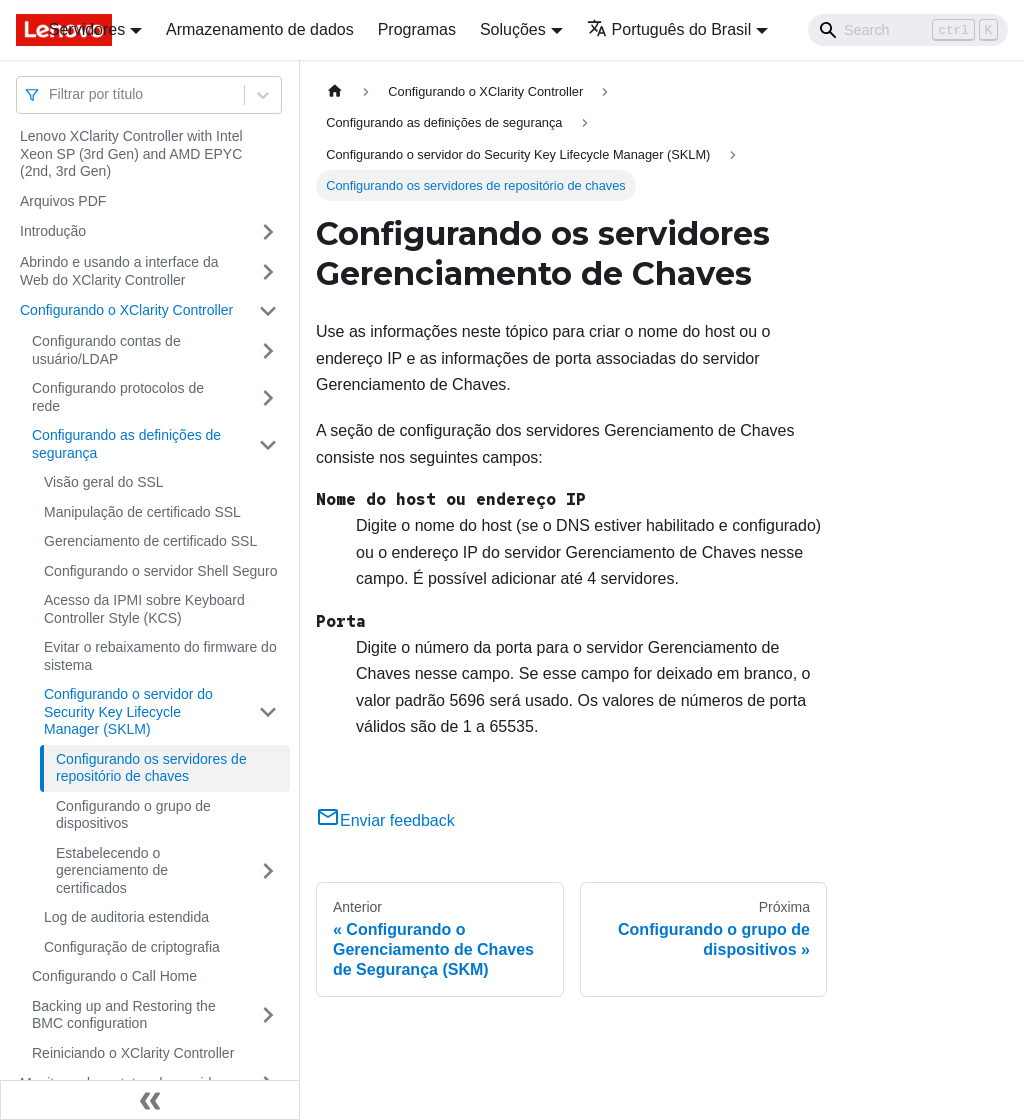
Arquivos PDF (63, 201)
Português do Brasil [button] (669, 29)
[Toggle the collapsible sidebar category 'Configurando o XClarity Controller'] (268, 311)
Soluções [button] (513, 29)
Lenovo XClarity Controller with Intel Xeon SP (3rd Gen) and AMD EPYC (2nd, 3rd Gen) (131, 153)
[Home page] (335, 91)
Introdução (53, 231)
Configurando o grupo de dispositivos (133, 815)
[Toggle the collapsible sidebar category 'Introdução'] (268, 232)
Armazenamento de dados (260, 29)
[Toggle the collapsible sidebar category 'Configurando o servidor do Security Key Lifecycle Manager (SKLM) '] (268, 712)
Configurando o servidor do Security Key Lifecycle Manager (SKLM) (128, 711)
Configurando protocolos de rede (118, 397)
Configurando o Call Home (114, 976)
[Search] (908, 30)
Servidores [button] (87, 29)
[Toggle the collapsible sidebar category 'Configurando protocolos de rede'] (268, 397)
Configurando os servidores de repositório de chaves (151, 768)
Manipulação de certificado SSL (142, 512)
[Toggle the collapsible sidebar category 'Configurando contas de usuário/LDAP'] (268, 350)
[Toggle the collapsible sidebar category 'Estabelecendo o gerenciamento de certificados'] (268, 871)
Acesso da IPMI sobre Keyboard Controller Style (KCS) (144, 609)
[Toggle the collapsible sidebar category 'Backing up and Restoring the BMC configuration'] (268, 1015)
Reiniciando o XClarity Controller (133, 1053)
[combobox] (51, 94)
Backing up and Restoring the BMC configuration (124, 1015)
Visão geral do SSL (104, 482)
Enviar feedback (385, 820)
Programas (417, 29)
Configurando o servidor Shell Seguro (160, 571)
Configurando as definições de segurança (126, 444)
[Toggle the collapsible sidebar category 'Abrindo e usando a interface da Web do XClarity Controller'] (268, 271)
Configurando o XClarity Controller (126, 310)
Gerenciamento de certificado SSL (150, 541)
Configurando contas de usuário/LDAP (106, 350)
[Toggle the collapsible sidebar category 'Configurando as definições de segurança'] (268, 444)
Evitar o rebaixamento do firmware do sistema (160, 656)
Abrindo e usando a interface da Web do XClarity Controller (119, 271)
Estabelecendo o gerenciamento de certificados (112, 870)
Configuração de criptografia (132, 947)
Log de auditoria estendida (126, 917)
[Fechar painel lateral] (150, 1100)
